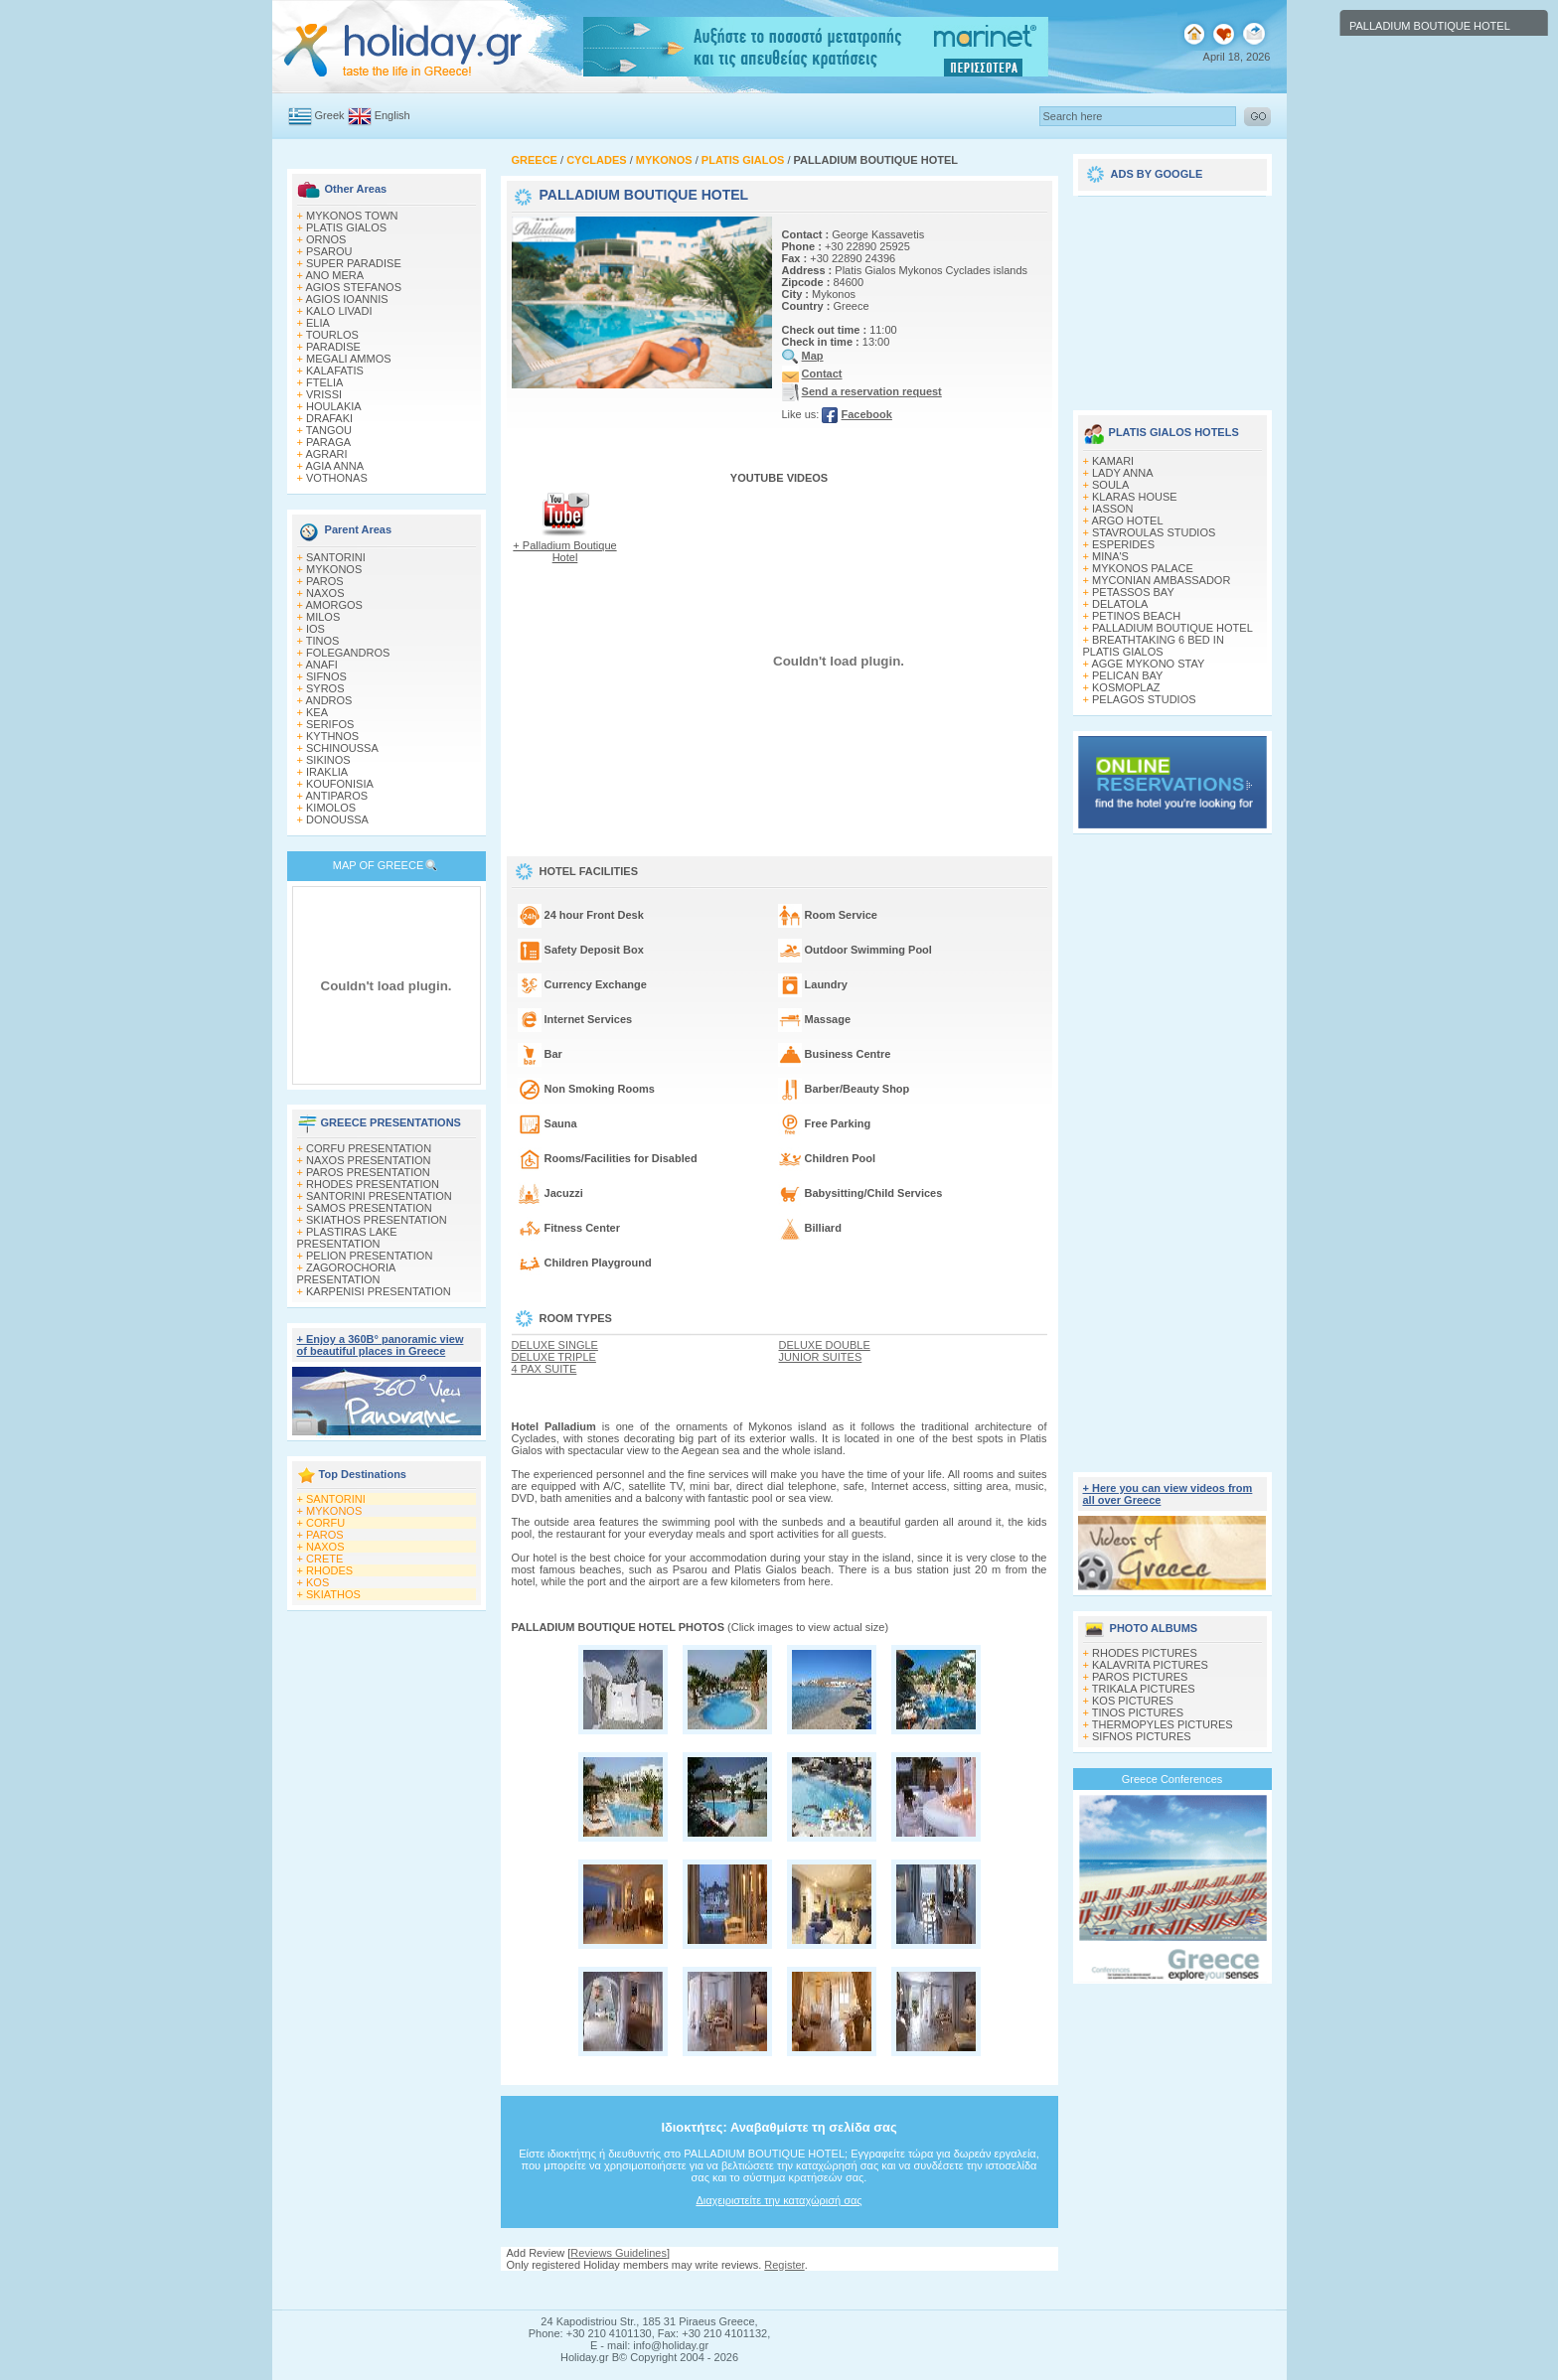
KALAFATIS (335, 370)
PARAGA (328, 442)
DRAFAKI (329, 418)
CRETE (324, 1558)
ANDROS (328, 700)
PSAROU (329, 251)
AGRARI (326, 454)
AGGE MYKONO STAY (1147, 663)
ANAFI (321, 664)
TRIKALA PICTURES (1143, 1689)
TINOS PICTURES (1137, 1712)
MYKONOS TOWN (352, 216)
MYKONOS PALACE (1142, 568)
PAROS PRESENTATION (368, 1172)
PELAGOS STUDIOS (1144, 699)
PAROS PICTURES (1139, 1677)
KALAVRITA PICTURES (1150, 1665)
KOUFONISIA (340, 784)
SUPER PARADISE (353, 263)
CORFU (325, 1523)
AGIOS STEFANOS (353, 287)
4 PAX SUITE (544, 1369)
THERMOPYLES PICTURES (1162, 1724)
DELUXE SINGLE (555, 1345)
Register (784, 2265)
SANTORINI (336, 557)
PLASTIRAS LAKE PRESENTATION (347, 1238)
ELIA (318, 323)
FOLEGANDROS (348, 653)
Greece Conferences (1172, 1779)
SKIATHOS (333, 1594)
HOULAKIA (334, 406)
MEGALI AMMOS (348, 359)
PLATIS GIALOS (346, 227)
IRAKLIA (327, 772)
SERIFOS (330, 724)
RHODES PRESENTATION (372, 1184)
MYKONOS (334, 569)
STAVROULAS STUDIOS (1153, 532)
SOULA (1110, 485)
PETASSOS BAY (1133, 592)
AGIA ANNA (334, 466)
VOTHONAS (337, 478)
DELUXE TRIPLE (554, 1357)
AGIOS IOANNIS (346, 299)
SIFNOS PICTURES (1141, 1736)
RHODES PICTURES (1144, 1653)
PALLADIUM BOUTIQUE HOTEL (1172, 628)
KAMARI (1113, 461)
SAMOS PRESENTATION (369, 1208)
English (392, 115)
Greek (330, 115)
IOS (315, 629)
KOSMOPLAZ (1126, 687)
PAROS (325, 581)
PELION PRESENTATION (369, 1256)
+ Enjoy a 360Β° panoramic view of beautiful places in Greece (380, 1345)
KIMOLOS (331, 808)
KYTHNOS (332, 736)
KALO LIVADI (339, 311)
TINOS (323, 641)
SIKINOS (328, 760)
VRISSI (324, 394)
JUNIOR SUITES (820, 1357)
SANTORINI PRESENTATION (379, 1196)
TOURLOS (332, 335)
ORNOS (326, 239)
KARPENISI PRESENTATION (378, 1291)
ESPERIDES (1123, 544)
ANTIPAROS (336, 796)
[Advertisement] (779, 2290)
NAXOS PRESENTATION (368, 1160)
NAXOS (325, 593)
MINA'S (1110, 556)
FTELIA (324, 382)
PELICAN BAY (1127, 675)
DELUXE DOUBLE (824, 1345)
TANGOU (329, 430)
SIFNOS (326, 676)
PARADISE (333, 347)
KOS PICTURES (1132, 1701)
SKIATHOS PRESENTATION (376, 1220)
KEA (317, 712)
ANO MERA (334, 275)
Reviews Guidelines (618, 2253)
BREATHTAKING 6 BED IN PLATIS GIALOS (1153, 646)
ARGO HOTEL (1127, 520)
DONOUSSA (337, 819)
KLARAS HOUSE (1134, 497)
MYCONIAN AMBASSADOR (1161, 580)
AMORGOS (333, 605)
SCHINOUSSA (342, 748)
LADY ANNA (1123, 473)
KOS (317, 1582)
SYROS (325, 688)
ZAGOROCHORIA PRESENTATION (346, 1273)
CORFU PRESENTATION (368, 1148)
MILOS (323, 617)
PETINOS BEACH (1136, 616)
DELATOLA (1120, 604)
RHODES (329, 1570)
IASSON (1113, 509)
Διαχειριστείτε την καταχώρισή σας (778, 2200)
